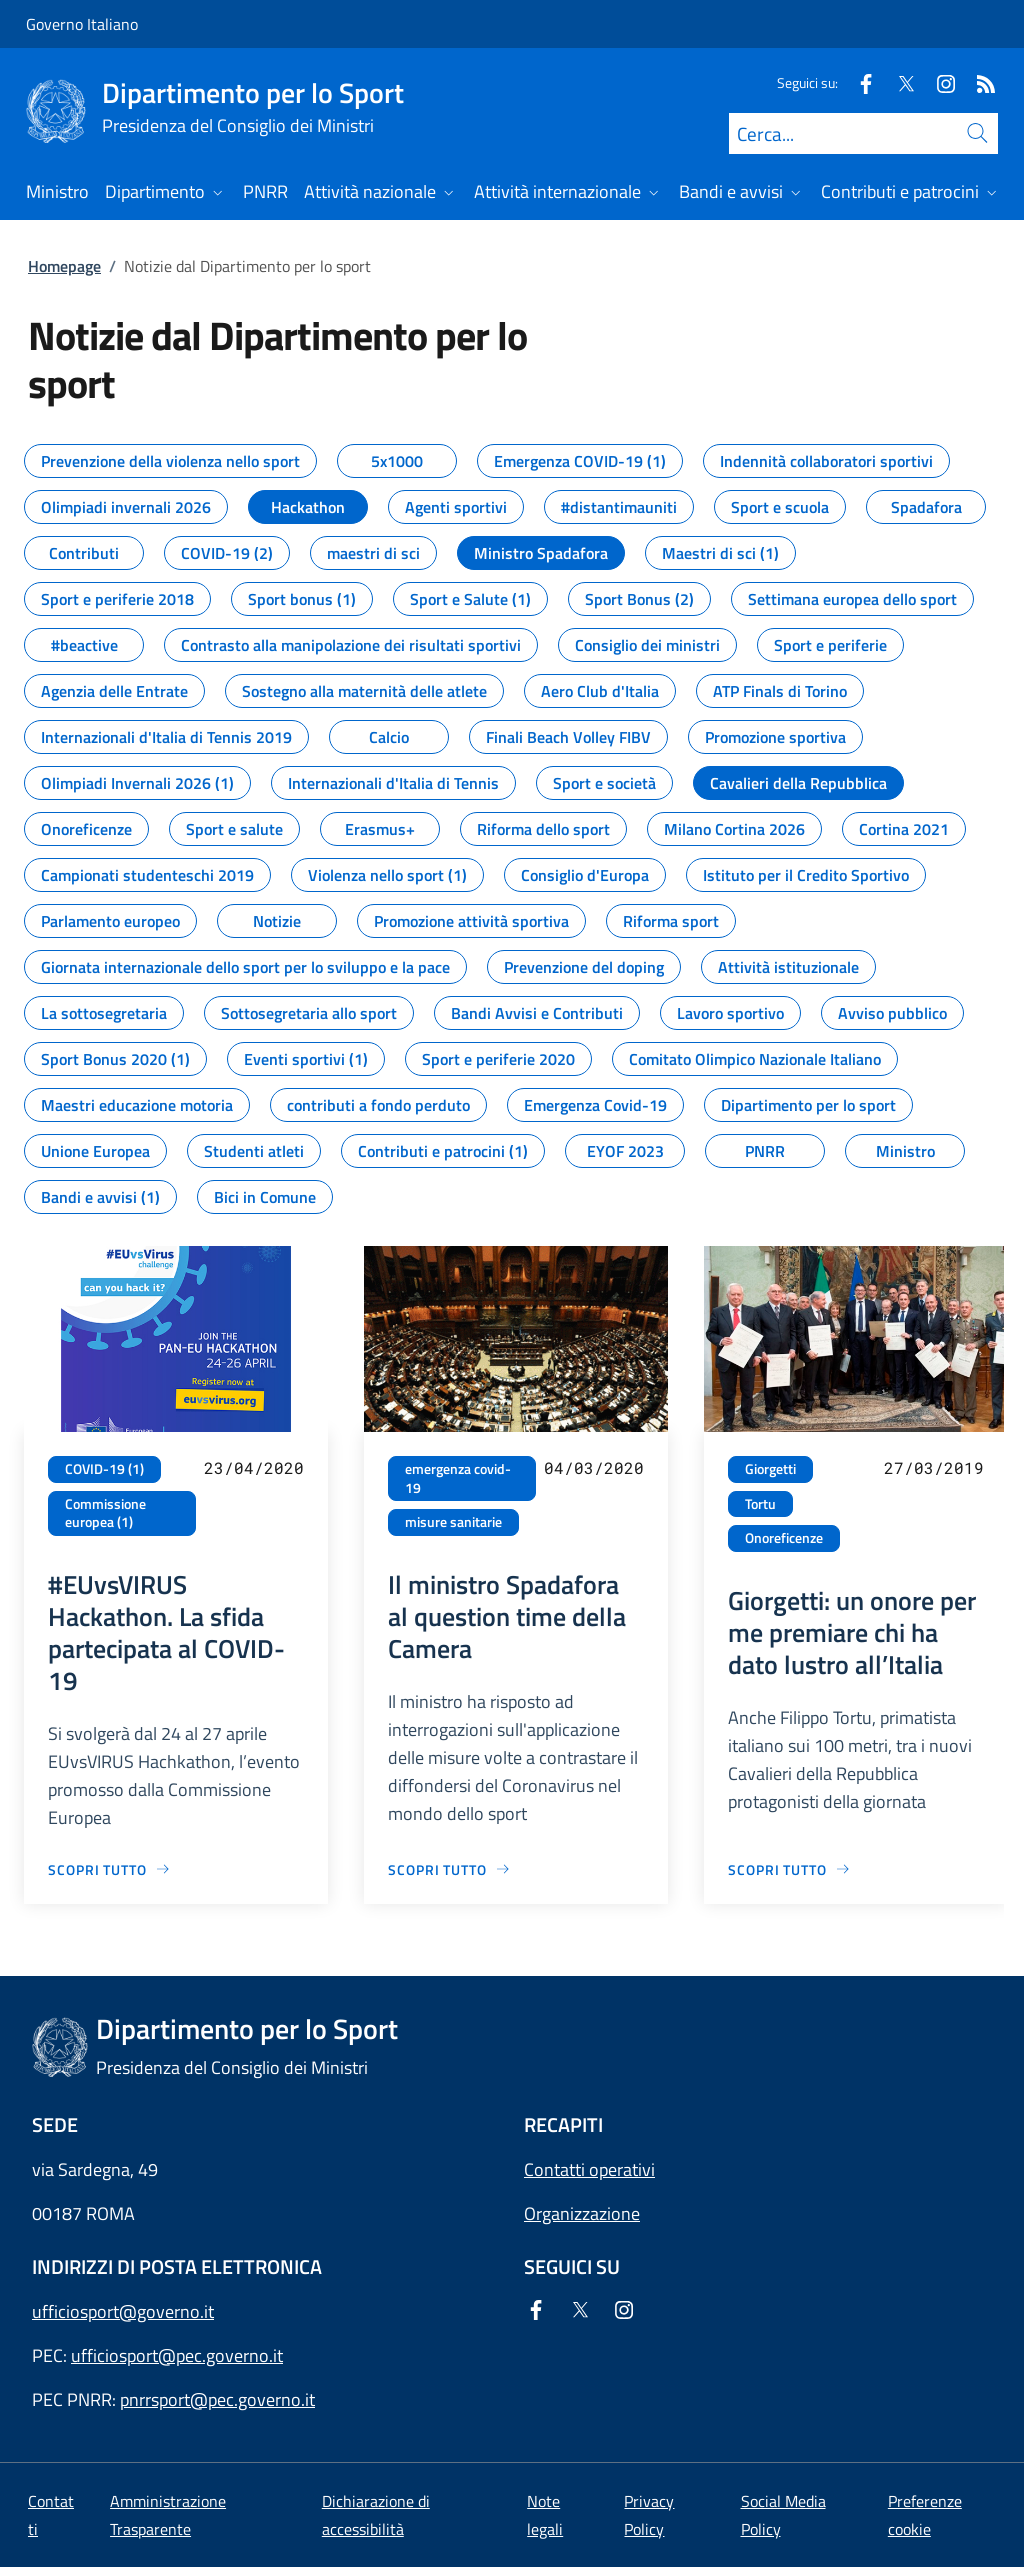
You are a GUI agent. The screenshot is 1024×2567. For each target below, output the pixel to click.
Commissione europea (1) (105, 1513)
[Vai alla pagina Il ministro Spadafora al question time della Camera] (449, 1869)
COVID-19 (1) (104, 1469)
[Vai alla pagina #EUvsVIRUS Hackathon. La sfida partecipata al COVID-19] (109, 1869)
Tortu (760, 1504)
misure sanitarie (453, 1522)
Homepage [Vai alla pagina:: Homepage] (64, 266)
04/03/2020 (594, 1467)
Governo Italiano (82, 24)
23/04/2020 (254, 1467)
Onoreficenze (784, 1538)
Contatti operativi (589, 2169)
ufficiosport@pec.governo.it (177, 2355)
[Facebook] (858, 82)
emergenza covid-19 (458, 1478)
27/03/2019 (934, 1467)
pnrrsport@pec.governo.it (217, 2399)
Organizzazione (582, 2213)
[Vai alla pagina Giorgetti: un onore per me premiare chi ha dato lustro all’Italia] (789, 1869)
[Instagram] (938, 82)
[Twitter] (898, 82)
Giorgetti (770, 1469)
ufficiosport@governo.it (123, 2311)
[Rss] (978, 82)
